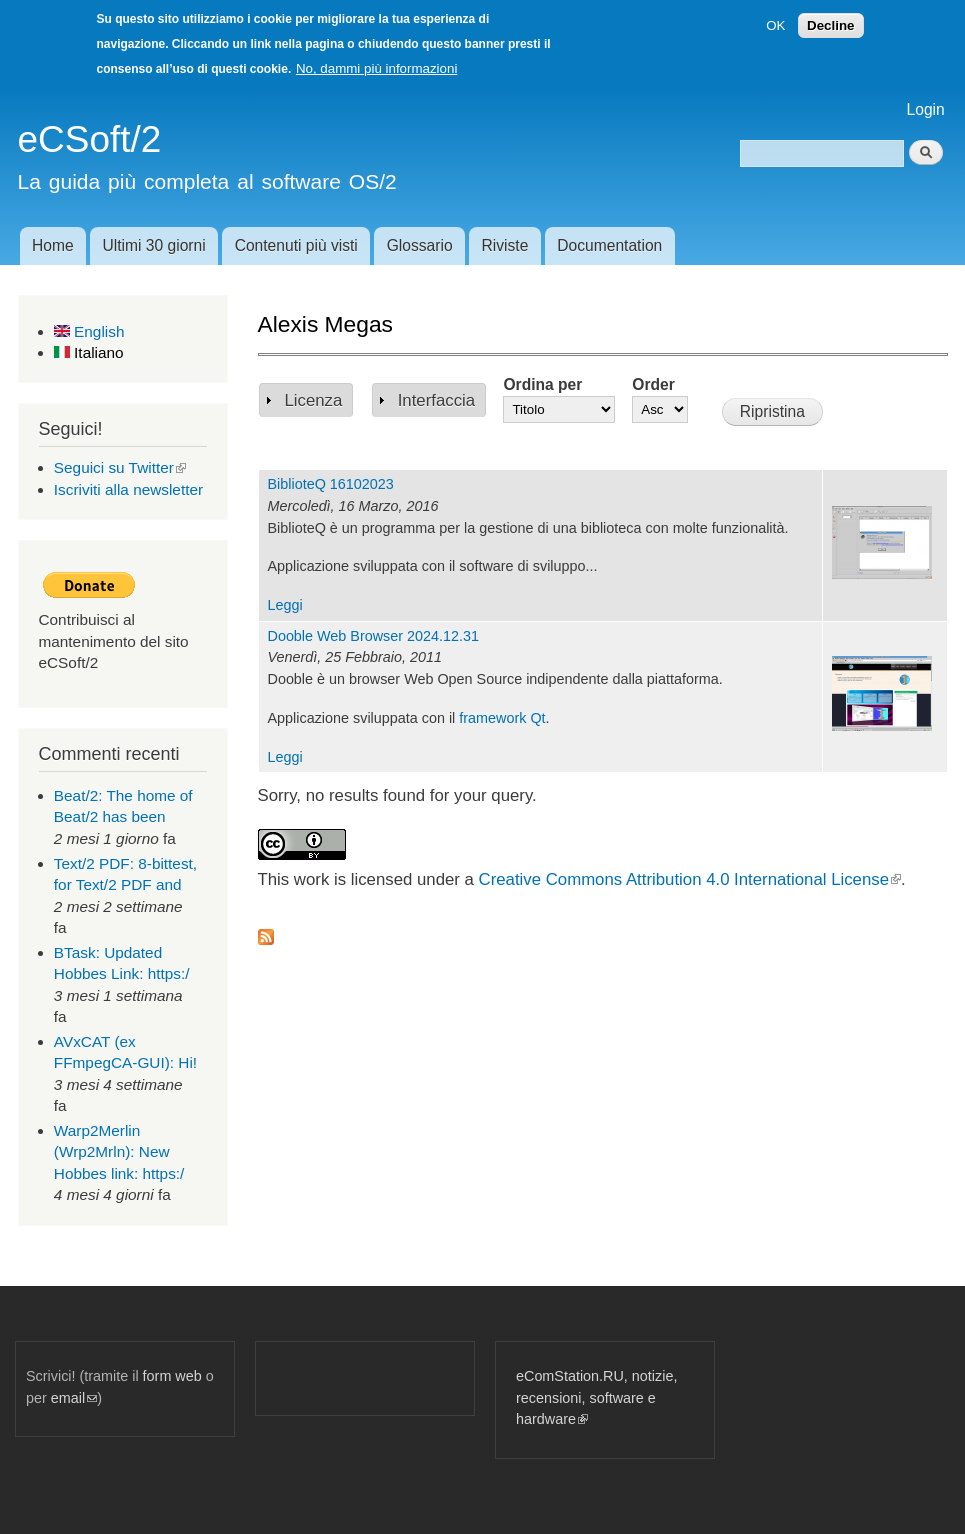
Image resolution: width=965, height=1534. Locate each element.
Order (653, 384)
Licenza (314, 400)
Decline (830, 25)
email (74, 1398)
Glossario (420, 245)
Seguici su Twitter (120, 467)
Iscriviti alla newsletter (128, 489)
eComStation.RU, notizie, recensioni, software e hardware (596, 1397)
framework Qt (502, 718)
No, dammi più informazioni (376, 68)
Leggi (285, 605)
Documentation (609, 245)
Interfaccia (436, 400)
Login (926, 109)
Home (53, 245)
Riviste (505, 245)
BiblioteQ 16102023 (331, 484)
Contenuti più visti (296, 245)
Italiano (89, 352)
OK (775, 25)
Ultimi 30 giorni (154, 245)
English (89, 331)
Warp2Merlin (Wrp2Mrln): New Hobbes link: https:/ (119, 1152)
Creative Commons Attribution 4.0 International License (690, 879)
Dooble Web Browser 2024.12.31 (374, 636)
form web (172, 1376)
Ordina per (542, 384)
